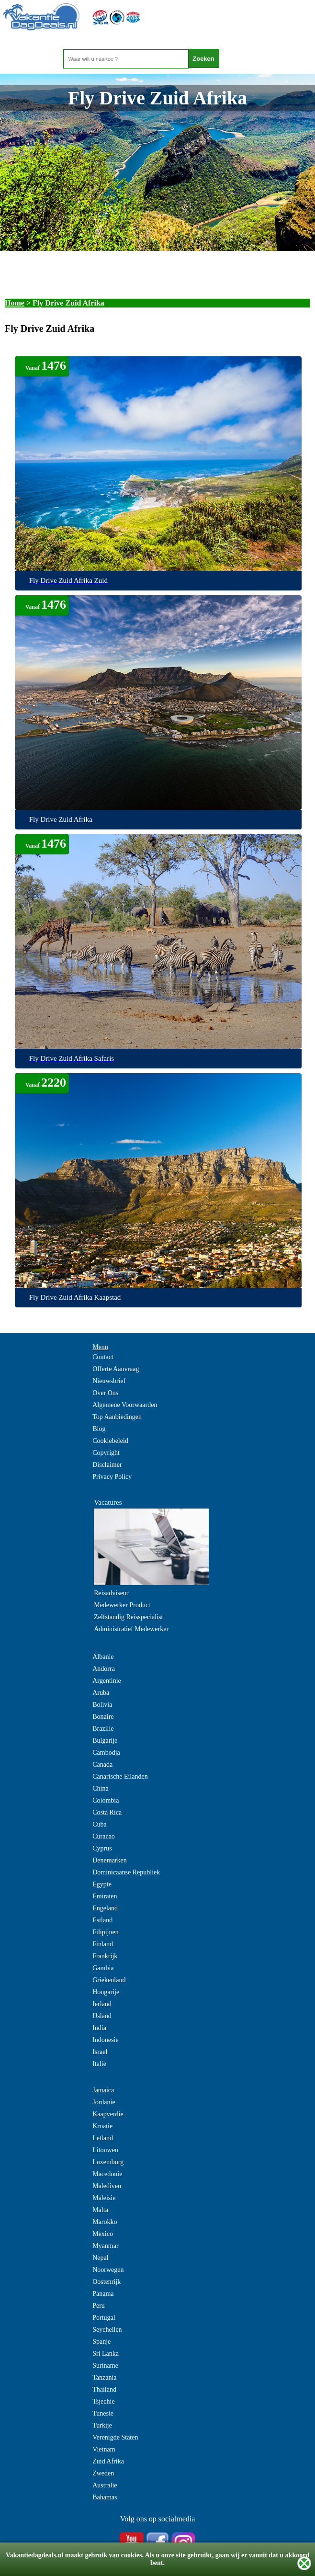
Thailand (104, 2389)
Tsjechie (103, 2401)
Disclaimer (107, 1464)
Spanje (101, 2341)
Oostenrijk (106, 2281)
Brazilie (102, 1728)
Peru (98, 2305)
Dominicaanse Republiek (126, 1872)
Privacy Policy (112, 1476)
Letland (102, 2138)
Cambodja (106, 1752)
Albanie (102, 1656)
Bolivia (102, 1704)
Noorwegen (108, 2269)
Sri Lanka (105, 2353)
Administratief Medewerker (131, 1629)
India (99, 2027)
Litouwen (105, 2150)
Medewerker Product (122, 1605)
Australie (104, 2485)
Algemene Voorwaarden (124, 1404)
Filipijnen (105, 1932)
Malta (100, 2209)
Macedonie (107, 2174)
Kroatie (102, 2126)
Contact (102, 1357)
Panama (102, 2293)
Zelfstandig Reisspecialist (128, 1617)
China (100, 1788)
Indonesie (105, 2039)
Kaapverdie (108, 2114)
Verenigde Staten (115, 2437)
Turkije (102, 2425)
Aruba (100, 1692)
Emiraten (104, 1896)
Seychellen (107, 2329)
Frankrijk (104, 1956)
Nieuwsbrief (108, 1380)
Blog (98, 1428)
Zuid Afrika (108, 2461)
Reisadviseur (111, 1593)
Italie (99, 2063)
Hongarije (105, 1992)
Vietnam (103, 2449)
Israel (99, 2051)
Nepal (100, 2257)
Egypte (102, 1884)
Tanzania (104, 2377)
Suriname (105, 2365)
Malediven (106, 2186)
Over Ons (105, 1392)
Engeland (105, 1908)
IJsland (102, 2016)
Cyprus (102, 1848)
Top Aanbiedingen (117, 1416)
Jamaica (103, 2090)
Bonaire (102, 1716)
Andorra (103, 1668)
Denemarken (109, 1860)
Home (14, 303)
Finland (102, 1944)
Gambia (102, 1968)
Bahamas (104, 2497)
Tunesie (102, 2413)
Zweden (103, 2473)
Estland (102, 1920)
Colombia (105, 1800)
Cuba (99, 1824)
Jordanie (103, 2102)
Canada (102, 1764)
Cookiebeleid (110, 1440)
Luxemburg (108, 2162)
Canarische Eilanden (119, 1776)
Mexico (102, 2233)
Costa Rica (107, 1812)
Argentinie (106, 1680)
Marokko (104, 2221)
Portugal (103, 2317)
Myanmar (105, 2245)
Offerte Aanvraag (115, 1369)
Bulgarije (104, 1740)
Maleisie (103, 2198)
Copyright (106, 1452)
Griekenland (108, 1980)
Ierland (102, 2004)
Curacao (103, 1836)
